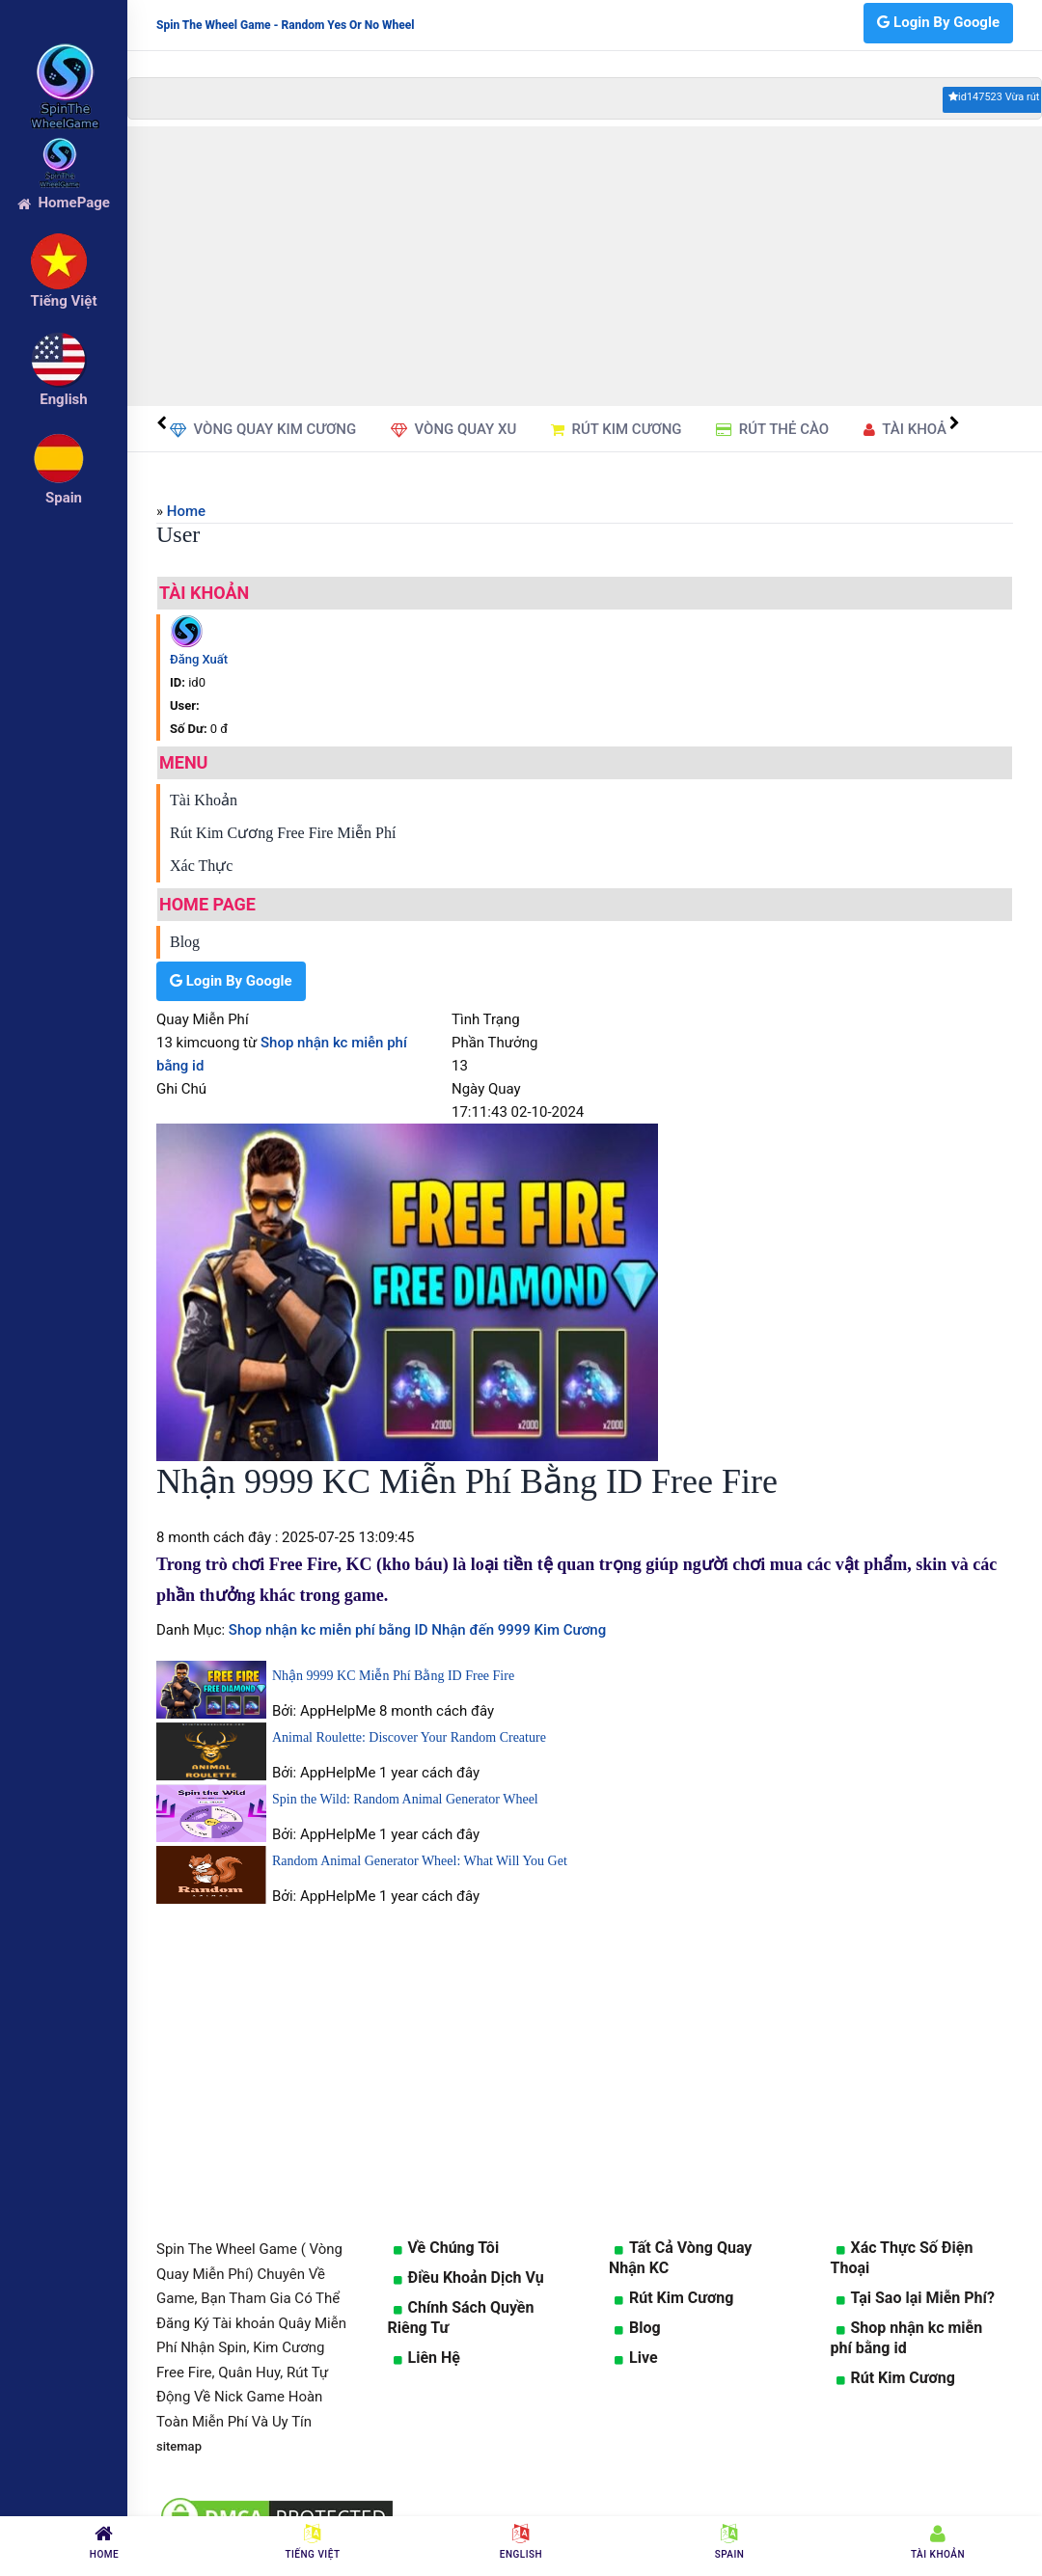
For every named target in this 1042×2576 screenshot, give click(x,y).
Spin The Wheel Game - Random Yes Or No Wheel (285, 25)
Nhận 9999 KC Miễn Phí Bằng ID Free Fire (393, 1675)
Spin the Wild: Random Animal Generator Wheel (405, 1799)
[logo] (63, 59)
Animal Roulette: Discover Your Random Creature (409, 1737)
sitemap (179, 2446)
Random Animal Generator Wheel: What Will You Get (419, 1861)
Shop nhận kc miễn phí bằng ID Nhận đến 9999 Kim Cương (415, 1630)
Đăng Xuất (199, 659)
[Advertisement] (584, 266)
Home (186, 511)
